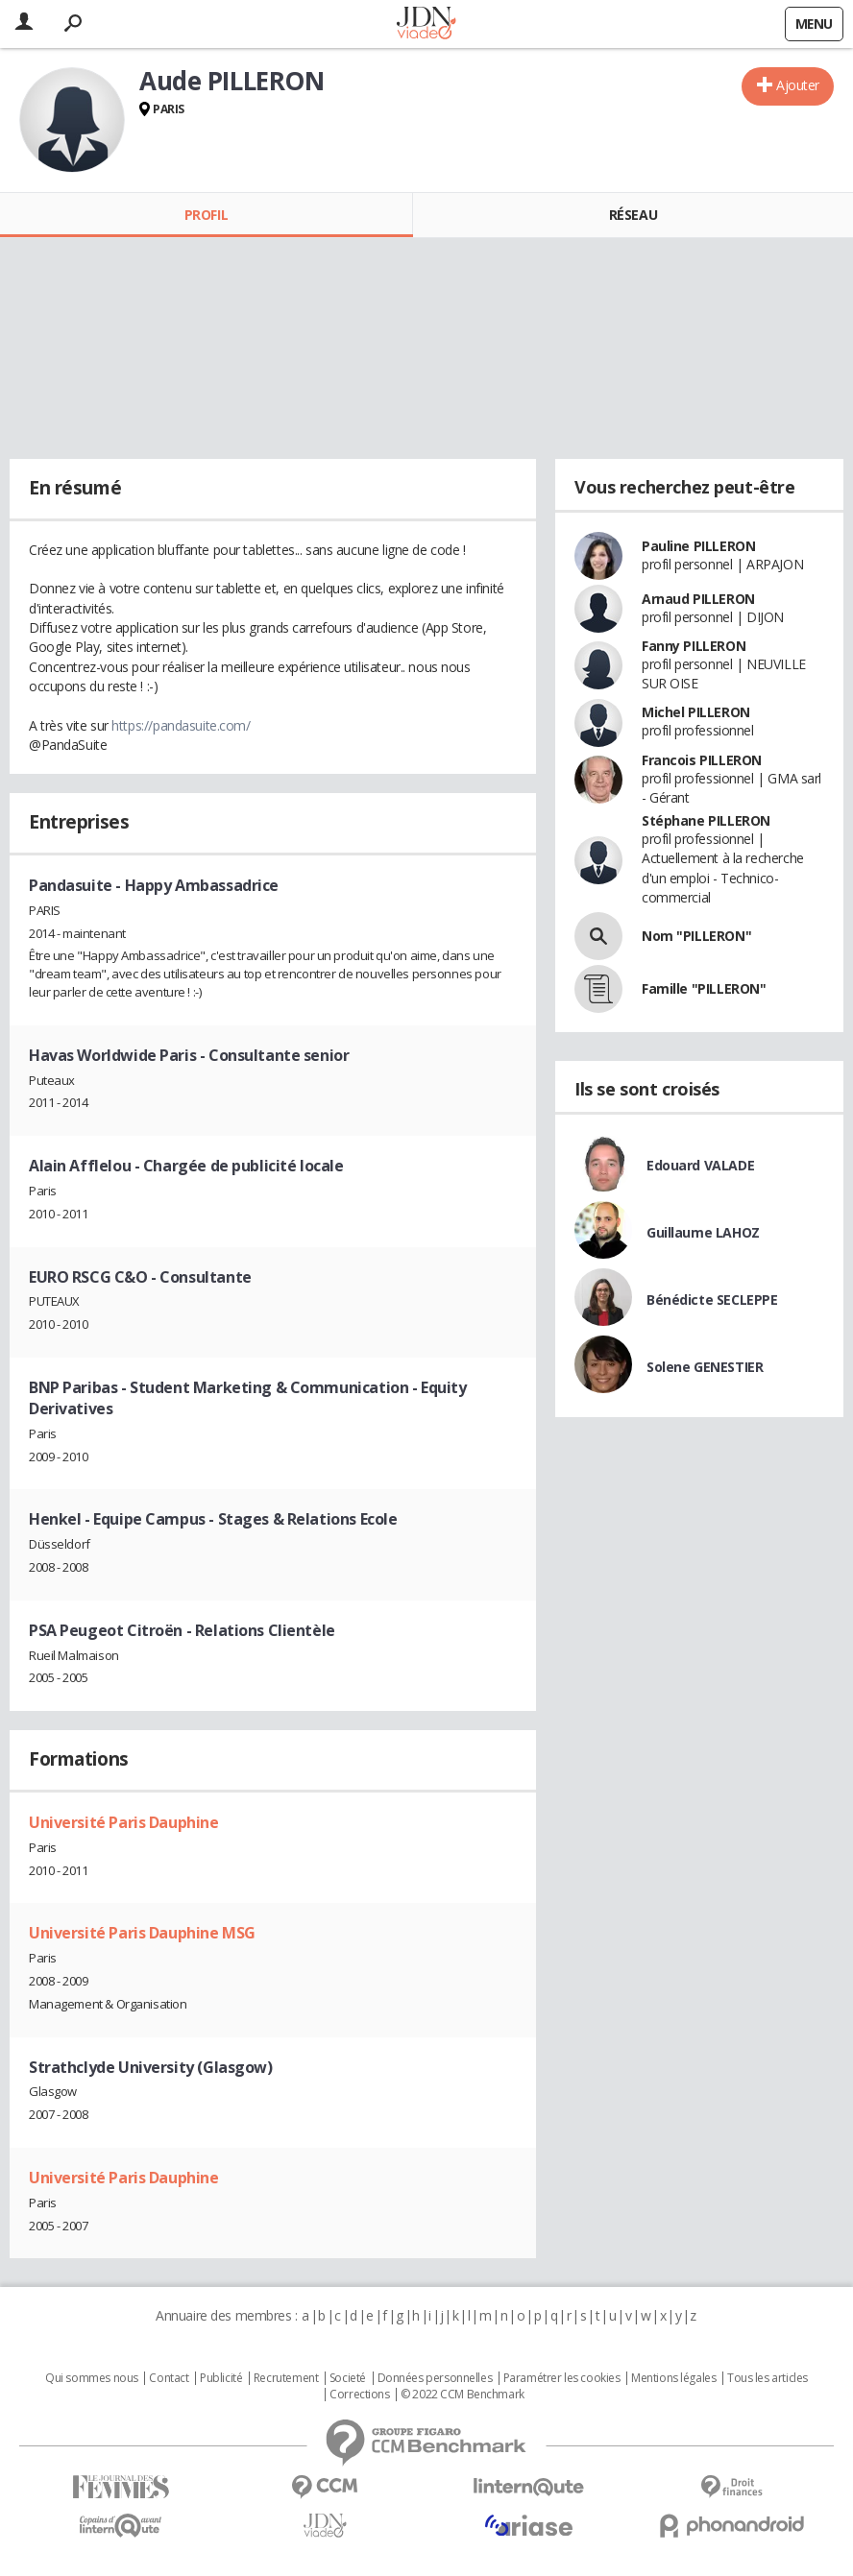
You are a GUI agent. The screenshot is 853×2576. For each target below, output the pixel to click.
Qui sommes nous (91, 2378)
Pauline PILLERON (698, 546)
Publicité (221, 2378)
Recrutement (286, 2378)
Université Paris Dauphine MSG (142, 1932)
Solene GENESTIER (704, 1367)
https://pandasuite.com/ (180, 725)
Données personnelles (435, 2378)
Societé (347, 2378)
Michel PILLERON (696, 712)
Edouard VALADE (700, 1165)
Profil (206, 214)
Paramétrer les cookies (562, 2378)
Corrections (359, 2394)
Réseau (633, 214)
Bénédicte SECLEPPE (711, 1299)
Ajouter (797, 85)
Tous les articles (767, 2378)
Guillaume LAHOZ (703, 1232)
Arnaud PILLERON (698, 599)
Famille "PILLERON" (704, 988)
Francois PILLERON (702, 760)
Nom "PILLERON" (696, 936)
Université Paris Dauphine (124, 1822)
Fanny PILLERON (693, 646)
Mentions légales (673, 2378)
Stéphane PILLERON (706, 820)
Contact (168, 2378)
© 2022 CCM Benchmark (462, 2394)
